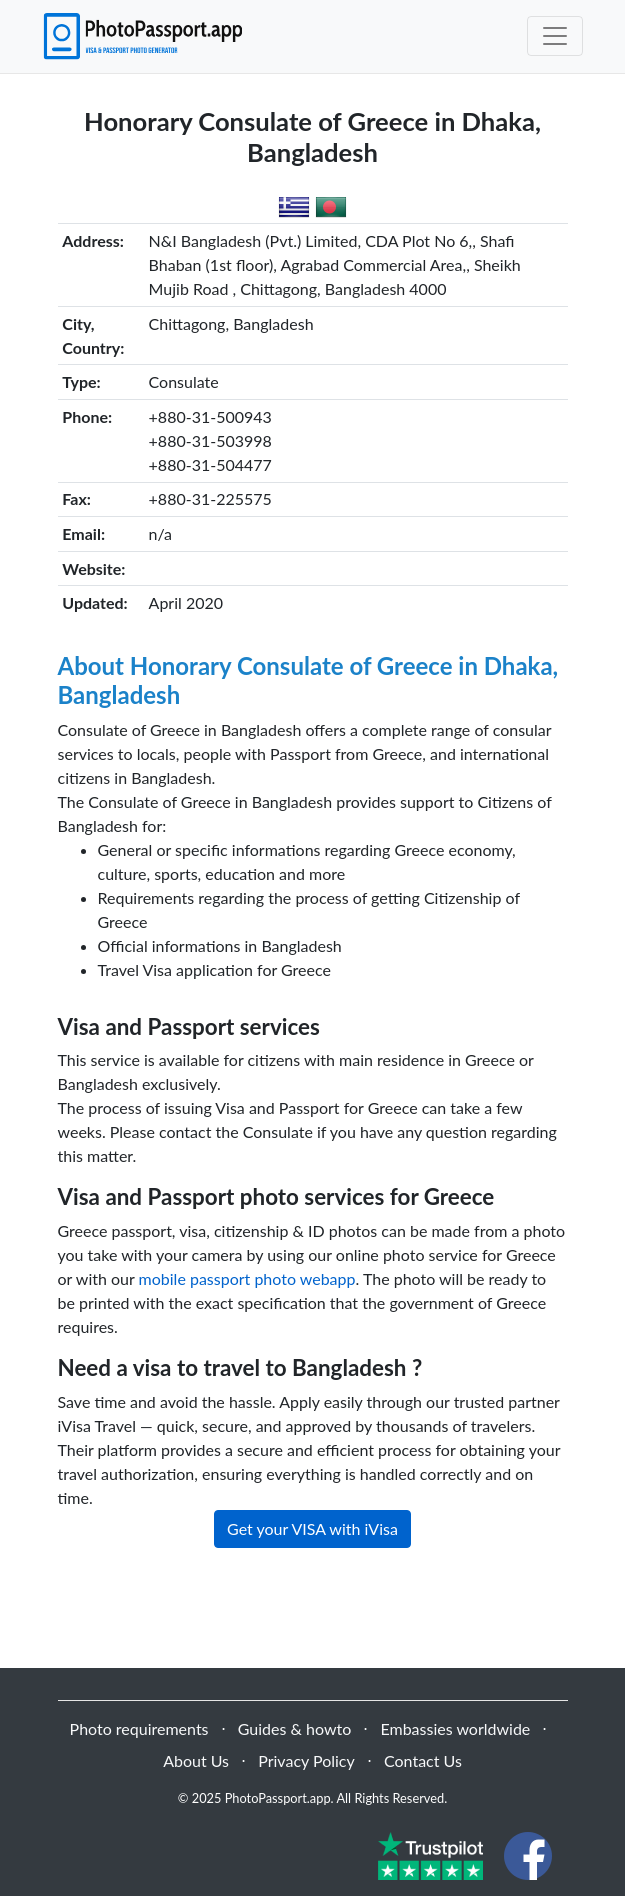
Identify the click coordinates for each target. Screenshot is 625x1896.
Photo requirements (139, 1728)
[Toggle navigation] (555, 36)
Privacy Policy (306, 1760)
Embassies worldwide (455, 1728)
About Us (196, 1760)
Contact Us (423, 1760)
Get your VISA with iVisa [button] (312, 1528)
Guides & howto (294, 1728)
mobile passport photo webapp (247, 1278)
